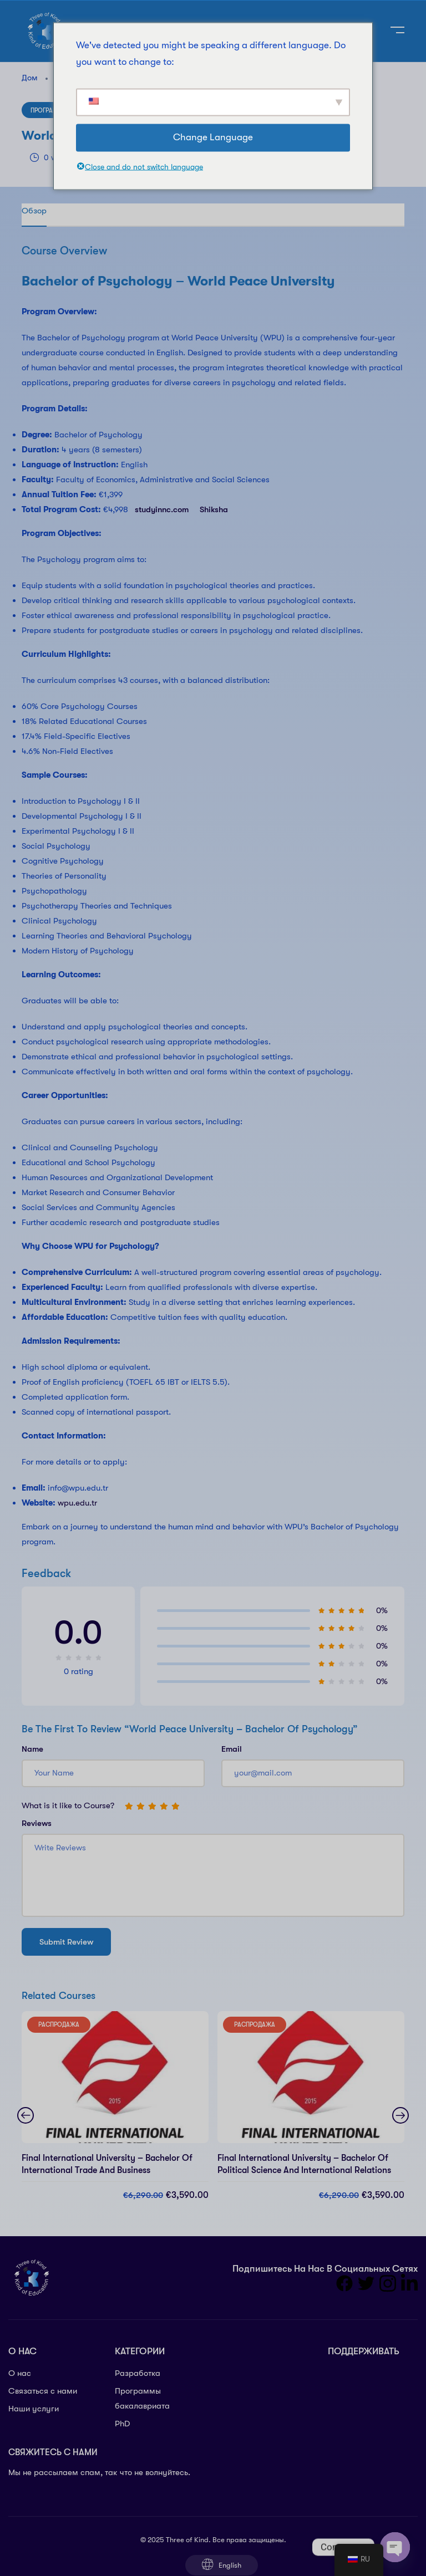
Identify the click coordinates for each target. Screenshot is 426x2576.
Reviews (37, 1823)
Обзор (34, 211)
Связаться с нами (42, 2391)
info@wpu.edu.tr (78, 1488)
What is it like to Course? (68, 1805)
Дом (30, 78)
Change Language (213, 137)
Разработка (137, 2373)
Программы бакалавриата (142, 2398)
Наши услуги (33, 2409)
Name (32, 1749)
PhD (122, 2424)
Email (231, 1749)
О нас (19, 2373)
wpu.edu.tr (77, 1503)
